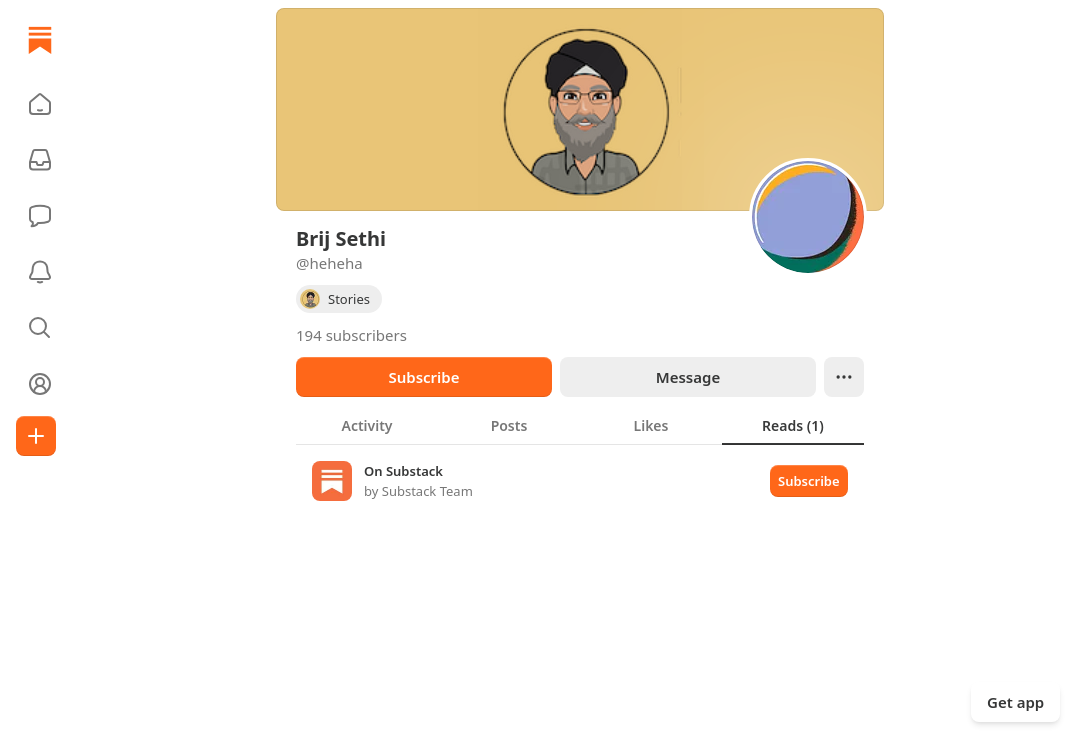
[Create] (36, 436)
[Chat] (40, 216)
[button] (40, 104)
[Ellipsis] (844, 377)
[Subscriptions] (40, 160)
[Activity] (40, 272)
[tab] (367, 425)
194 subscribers (351, 335)
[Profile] (40, 384)
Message (688, 377)
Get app (1015, 702)
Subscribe (423, 377)
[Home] (40, 40)
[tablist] (580, 425)
